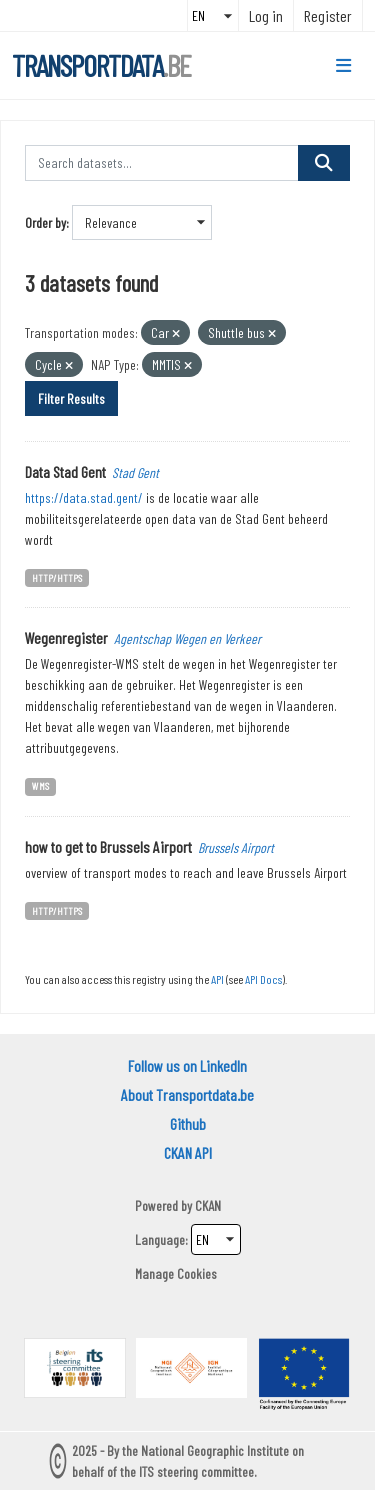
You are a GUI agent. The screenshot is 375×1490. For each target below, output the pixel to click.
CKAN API (188, 1152)
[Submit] (324, 163)
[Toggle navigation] (343, 66)
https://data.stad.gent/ (84, 497)
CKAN (208, 1205)
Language (160, 1239)
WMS (40, 785)
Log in (266, 15)
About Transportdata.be (187, 1094)
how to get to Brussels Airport (108, 846)
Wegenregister (66, 637)
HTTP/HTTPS (57, 577)
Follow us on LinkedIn (187, 1065)
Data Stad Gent (65, 471)
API (217, 979)
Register (328, 15)
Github (188, 1123)
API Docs (263, 979)
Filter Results (71, 398)
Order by (45, 222)
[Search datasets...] (162, 163)
